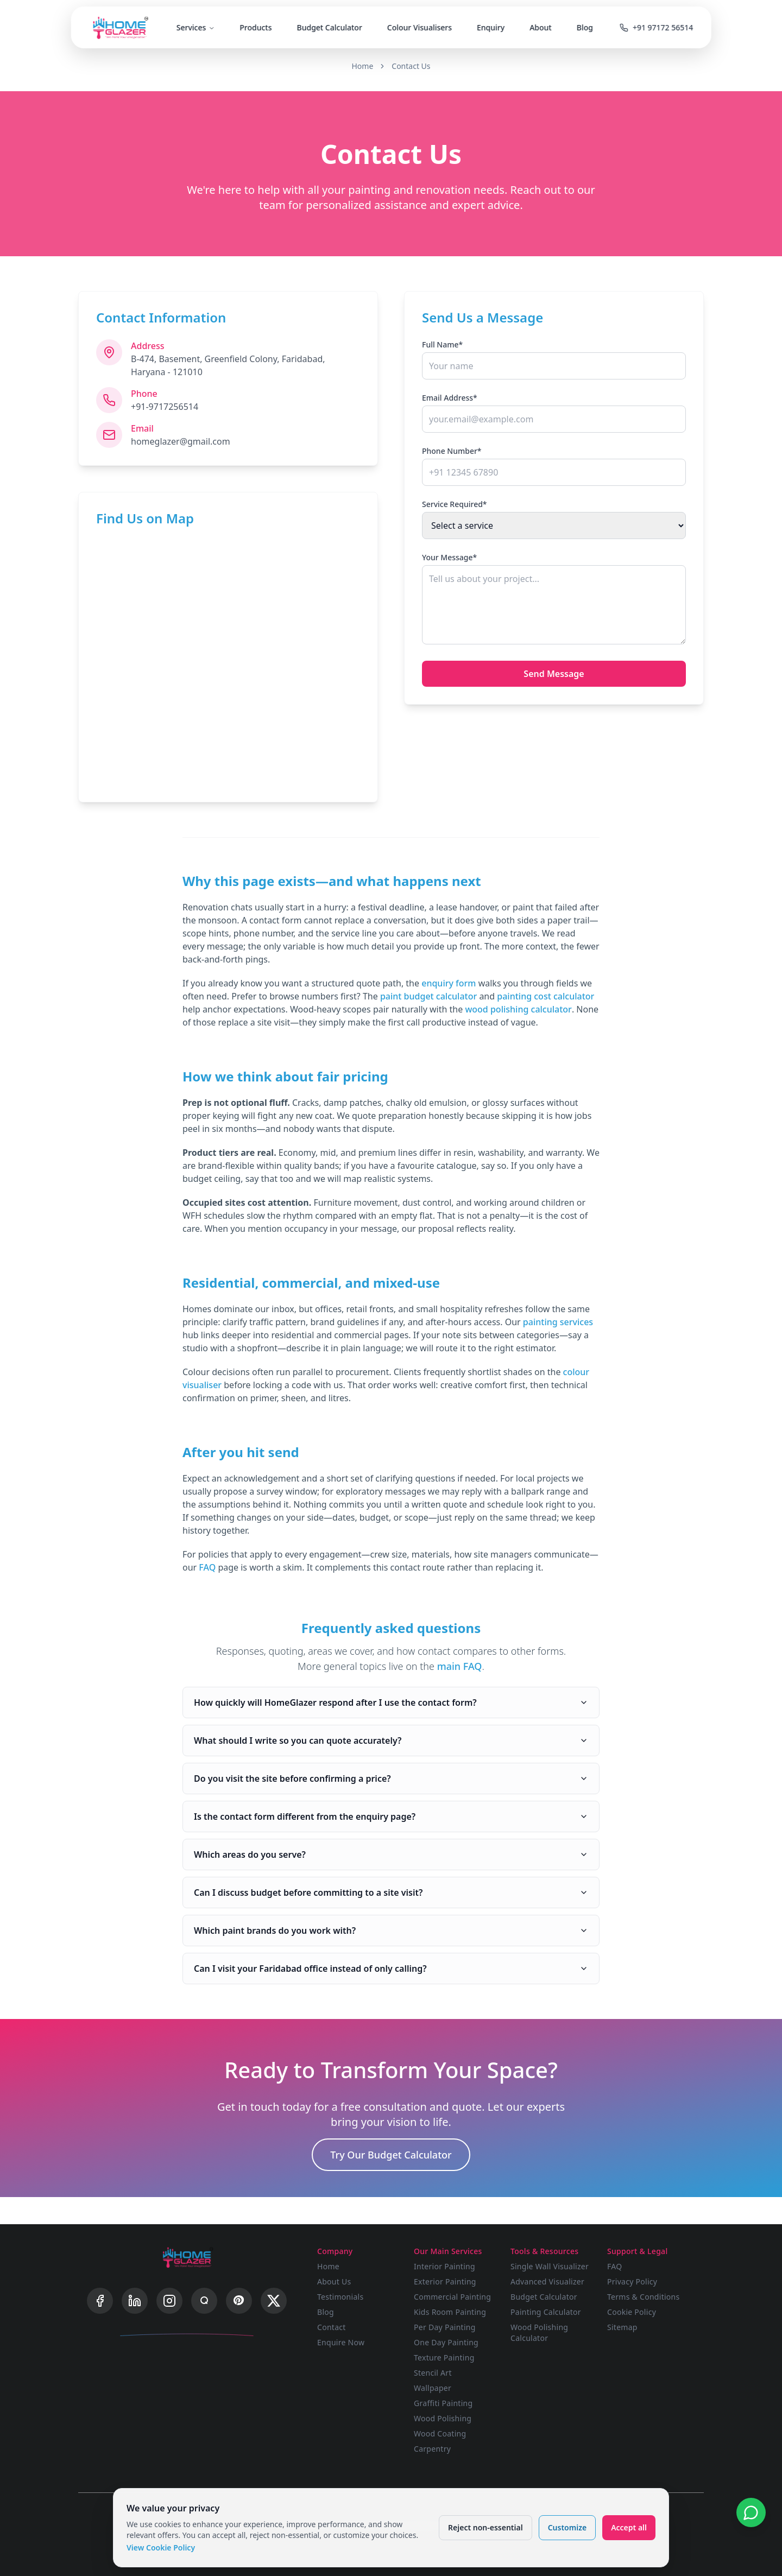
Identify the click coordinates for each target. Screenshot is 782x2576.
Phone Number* (452, 451)
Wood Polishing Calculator (539, 2332)
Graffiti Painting (443, 2403)
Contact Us (411, 66)
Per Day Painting (445, 2327)
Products (255, 27)
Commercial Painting (452, 2297)
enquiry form (448, 983)
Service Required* (454, 504)
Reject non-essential (485, 2527)
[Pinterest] (239, 2301)
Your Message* (449, 557)
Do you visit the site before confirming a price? (391, 1778)
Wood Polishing (442, 2418)
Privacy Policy (632, 2281)
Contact (331, 2327)
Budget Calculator (329, 27)
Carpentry (432, 2449)
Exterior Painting (445, 2281)
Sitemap (622, 2327)
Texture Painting (444, 2357)
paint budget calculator (428, 996)
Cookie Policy (631, 2312)
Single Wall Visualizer (549, 2266)
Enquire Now (340, 2342)
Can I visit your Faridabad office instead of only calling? (391, 1968)
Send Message (554, 674)
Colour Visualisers (419, 27)
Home (362, 66)
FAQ (207, 1567)
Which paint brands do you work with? (391, 1930)
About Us (334, 2281)
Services (195, 27)
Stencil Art (433, 2373)
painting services (558, 1322)
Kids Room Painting (450, 2312)
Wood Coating (440, 2433)
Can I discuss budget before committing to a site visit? (391, 1892)
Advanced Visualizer (547, 2281)
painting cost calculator (545, 996)
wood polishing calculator (518, 1009)
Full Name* (442, 344)
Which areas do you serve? (391, 1854)
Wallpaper (432, 2388)
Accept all (629, 2527)
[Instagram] (169, 2301)
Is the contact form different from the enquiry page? (391, 1816)
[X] (274, 2301)
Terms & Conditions (643, 2297)
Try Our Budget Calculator (390, 2154)
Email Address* (449, 398)
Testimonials (340, 2297)
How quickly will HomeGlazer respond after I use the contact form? (391, 1702)
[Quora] (204, 2301)
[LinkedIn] (135, 2301)
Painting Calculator (545, 2312)
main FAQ (459, 1666)
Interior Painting (444, 2266)
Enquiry (490, 27)
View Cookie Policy (161, 2547)
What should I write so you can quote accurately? (391, 1740)
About (540, 27)
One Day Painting (446, 2342)
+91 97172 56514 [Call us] (656, 27)
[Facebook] (100, 2301)
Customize (567, 2527)
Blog (585, 27)
